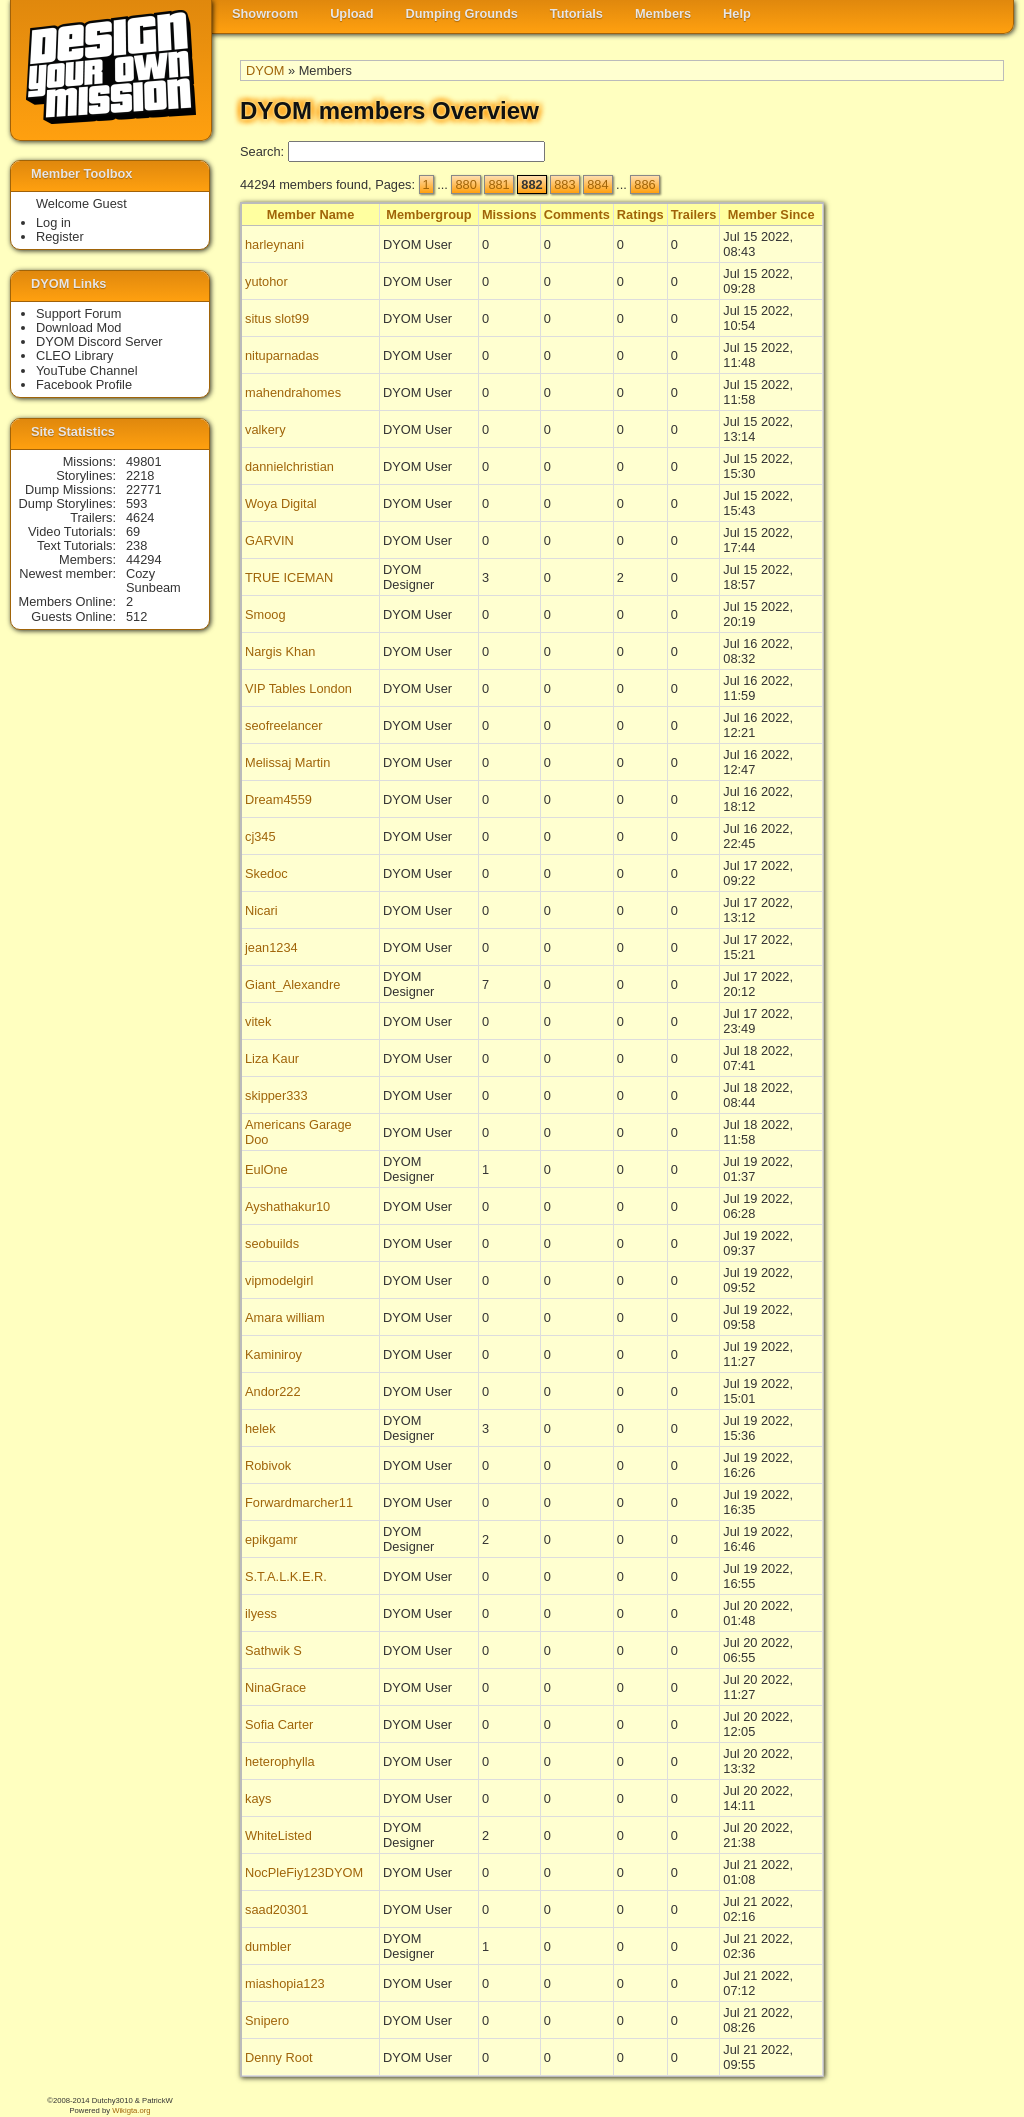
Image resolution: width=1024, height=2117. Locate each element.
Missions (509, 214)
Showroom (265, 13)
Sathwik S (273, 1650)
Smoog (265, 614)
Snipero (267, 2020)
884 (597, 184)
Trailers (694, 214)
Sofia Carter (279, 1724)
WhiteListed (278, 1835)
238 (136, 545)
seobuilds (272, 1243)
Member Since (771, 214)
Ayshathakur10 (287, 1206)
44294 (144, 559)
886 (644, 184)
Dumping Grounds (462, 13)
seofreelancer (284, 725)
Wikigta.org (131, 2110)
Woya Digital (281, 503)
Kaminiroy (273, 1354)
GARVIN (269, 540)
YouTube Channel (87, 370)
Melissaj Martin (287, 762)
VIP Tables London (298, 688)
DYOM (265, 70)
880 (465, 184)
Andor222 (273, 1391)
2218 (140, 475)
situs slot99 (277, 318)
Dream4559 (278, 799)
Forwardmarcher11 (299, 1502)
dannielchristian (289, 466)
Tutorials (576, 13)
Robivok (268, 1465)
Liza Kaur (272, 1058)
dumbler (268, 1946)
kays (258, 1798)
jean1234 (271, 947)
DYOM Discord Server (99, 341)
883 (564, 184)
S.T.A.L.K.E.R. (286, 1576)
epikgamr (271, 1539)
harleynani (274, 244)
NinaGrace (275, 1687)
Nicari (261, 910)
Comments (577, 214)
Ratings (640, 214)
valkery (265, 429)
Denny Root (279, 2057)
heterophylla (280, 1761)
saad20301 (276, 1909)
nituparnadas (282, 355)
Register (60, 236)
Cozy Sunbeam (153, 580)
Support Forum (78, 313)
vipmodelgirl (279, 1280)
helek (260, 1428)
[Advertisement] (924, 511)
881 (498, 184)
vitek (258, 1021)
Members (663, 13)
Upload (351, 13)
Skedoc (266, 873)
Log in (53, 222)
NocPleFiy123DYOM (304, 1872)
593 (136, 503)
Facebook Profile (84, 384)
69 (133, 531)
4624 (140, 517)
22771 (144, 489)
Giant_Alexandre (292, 984)
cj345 (260, 836)
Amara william (285, 1317)
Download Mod (78, 327)
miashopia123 (285, 1983)
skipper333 (276, 1095)
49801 (144, 461)
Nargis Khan (280, 651)
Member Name (310, 214)
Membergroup (428, 214)
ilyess (261, 1613)
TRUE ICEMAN (289, 577)
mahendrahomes (293, 392)
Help (737, 13)
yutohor (266, 281)
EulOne (266, 1169)
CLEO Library (75, 355)
